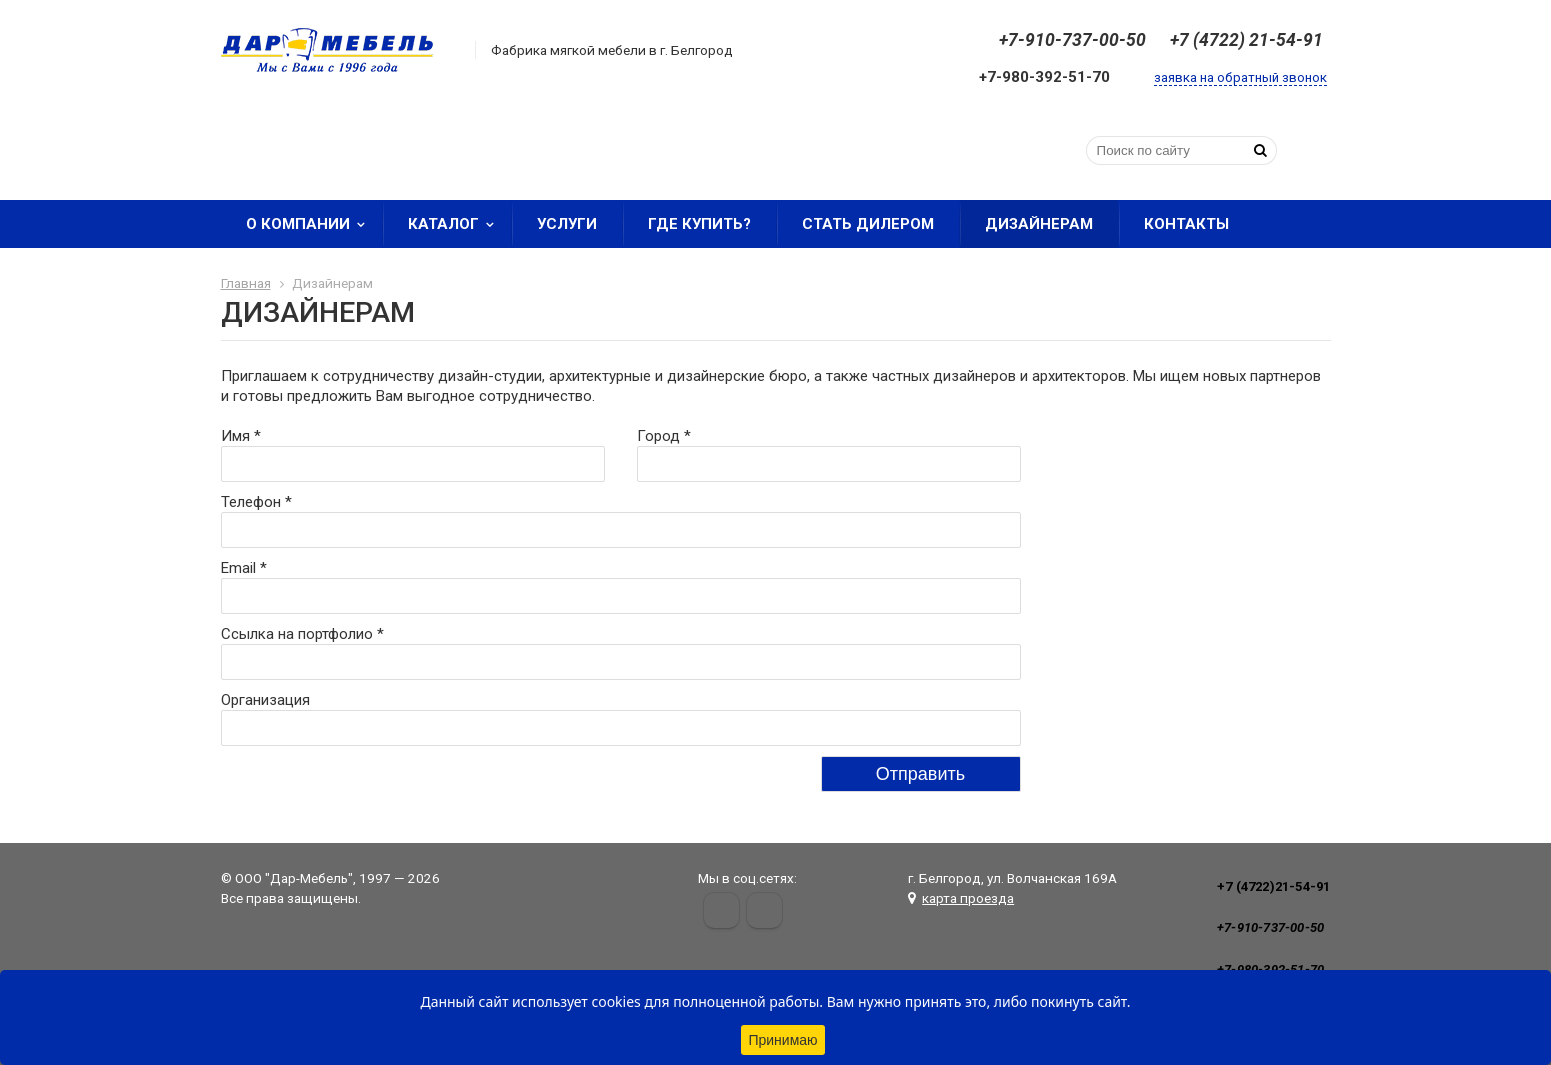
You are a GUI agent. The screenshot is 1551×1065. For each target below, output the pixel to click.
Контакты (1186, 224)
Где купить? (699, 224)
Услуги (567, 224)
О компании (312, 224)
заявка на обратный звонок (1240, 77)
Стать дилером (868, 224)
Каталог (457, 224)
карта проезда (968, 898)
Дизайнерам (1039, 224)
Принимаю (782, 1040)
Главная (246, 283)
